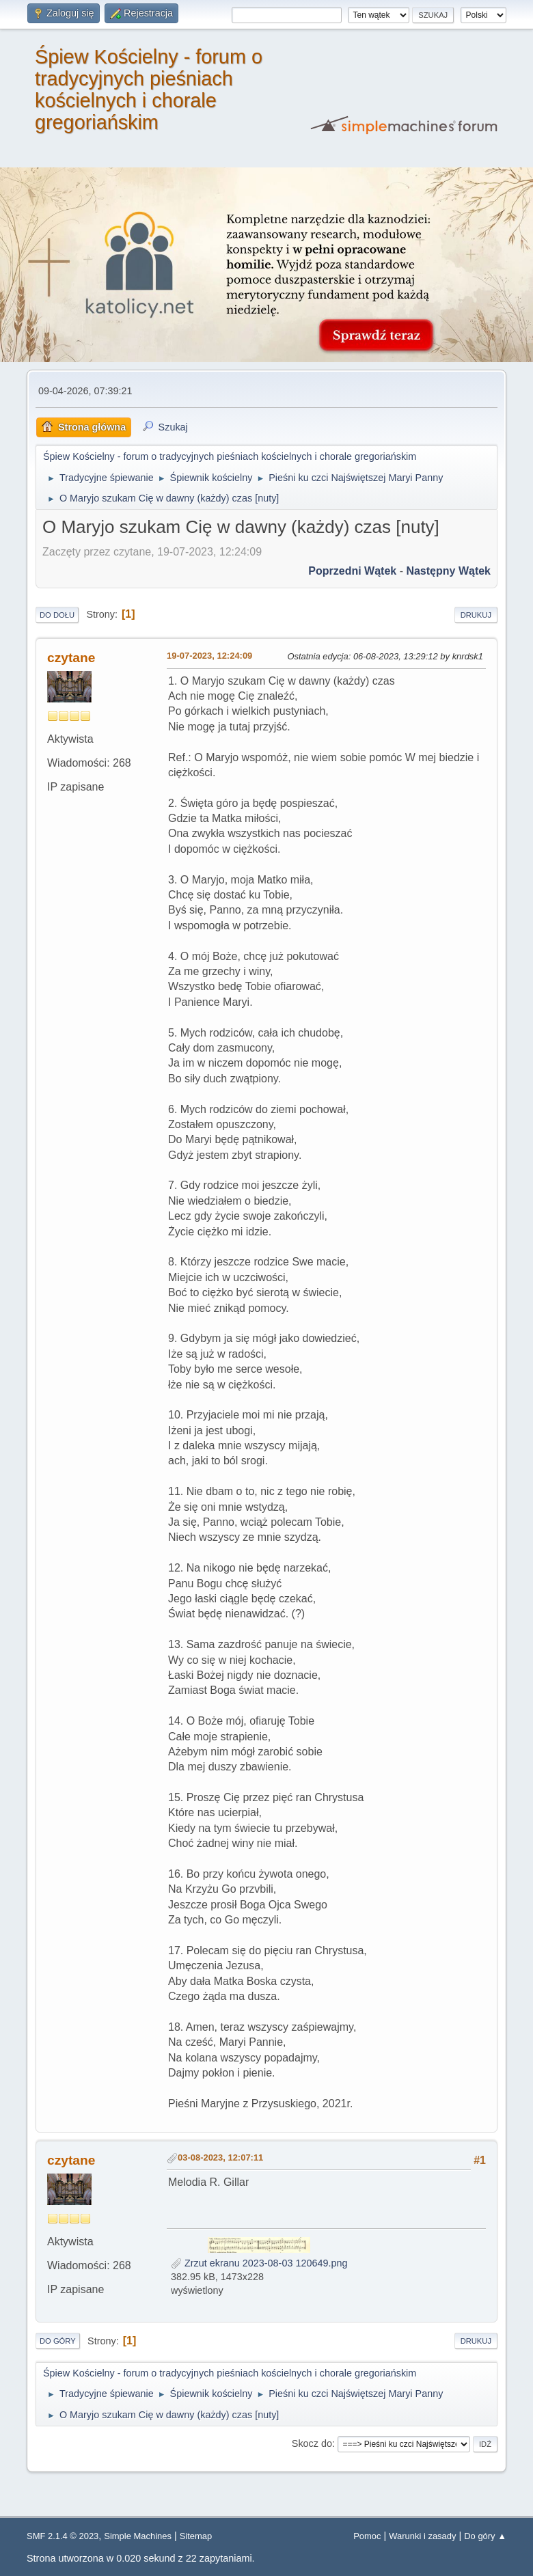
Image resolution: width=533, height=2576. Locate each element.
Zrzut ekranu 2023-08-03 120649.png (259, 2263)
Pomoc (367, 2536)
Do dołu (57, 615)
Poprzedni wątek (352, 571)
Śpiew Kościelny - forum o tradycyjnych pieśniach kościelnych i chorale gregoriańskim (148, 89)
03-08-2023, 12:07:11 (220, 2157)
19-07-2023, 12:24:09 (209, 655)
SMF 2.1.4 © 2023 (62, 2536)
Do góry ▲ (485, 2536)
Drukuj (476, 615)
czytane (71, 657)
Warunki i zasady (422, 2536)
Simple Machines (138, 2536)
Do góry (58, 2341)
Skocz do (312, 2443)
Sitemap (196, 2536)
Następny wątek (448, 571)
